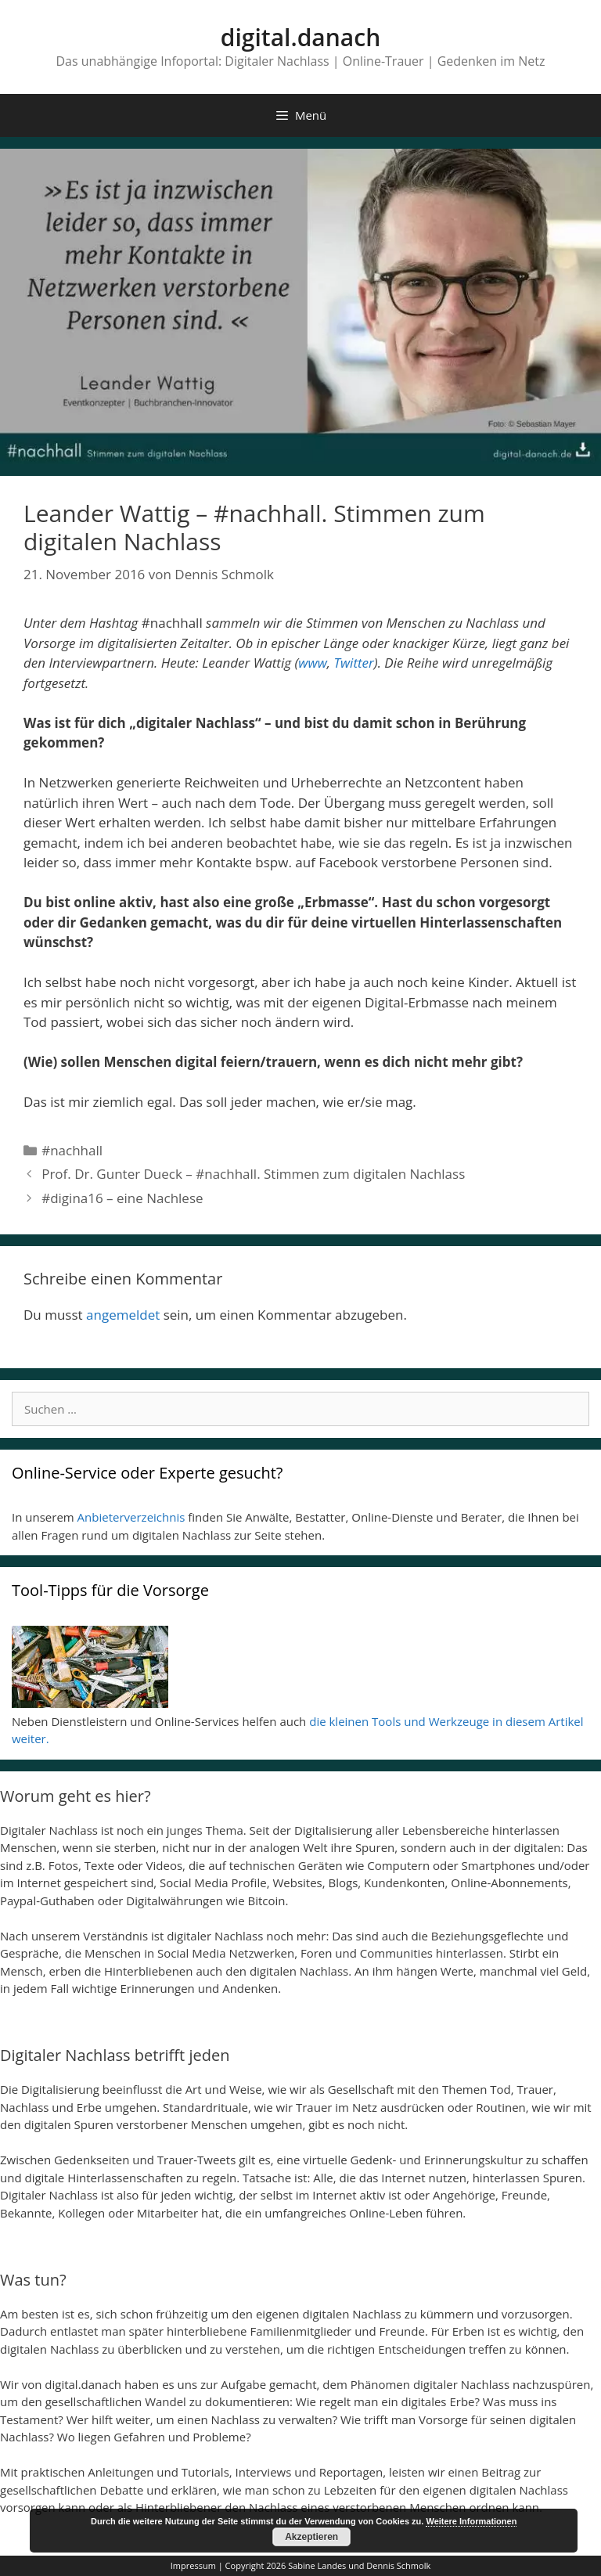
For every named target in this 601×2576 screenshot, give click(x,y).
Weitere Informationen (471, 2521)
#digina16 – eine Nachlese (122, 1198)
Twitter (353, 663)
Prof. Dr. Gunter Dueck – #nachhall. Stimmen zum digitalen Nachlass (253, 1174)
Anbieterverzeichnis (131, 1517)
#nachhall (72, 1150)
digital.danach (300, 37)
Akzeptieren (311, 2536)
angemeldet (123, 1315)
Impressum (193, 2565)
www (312, 663)
